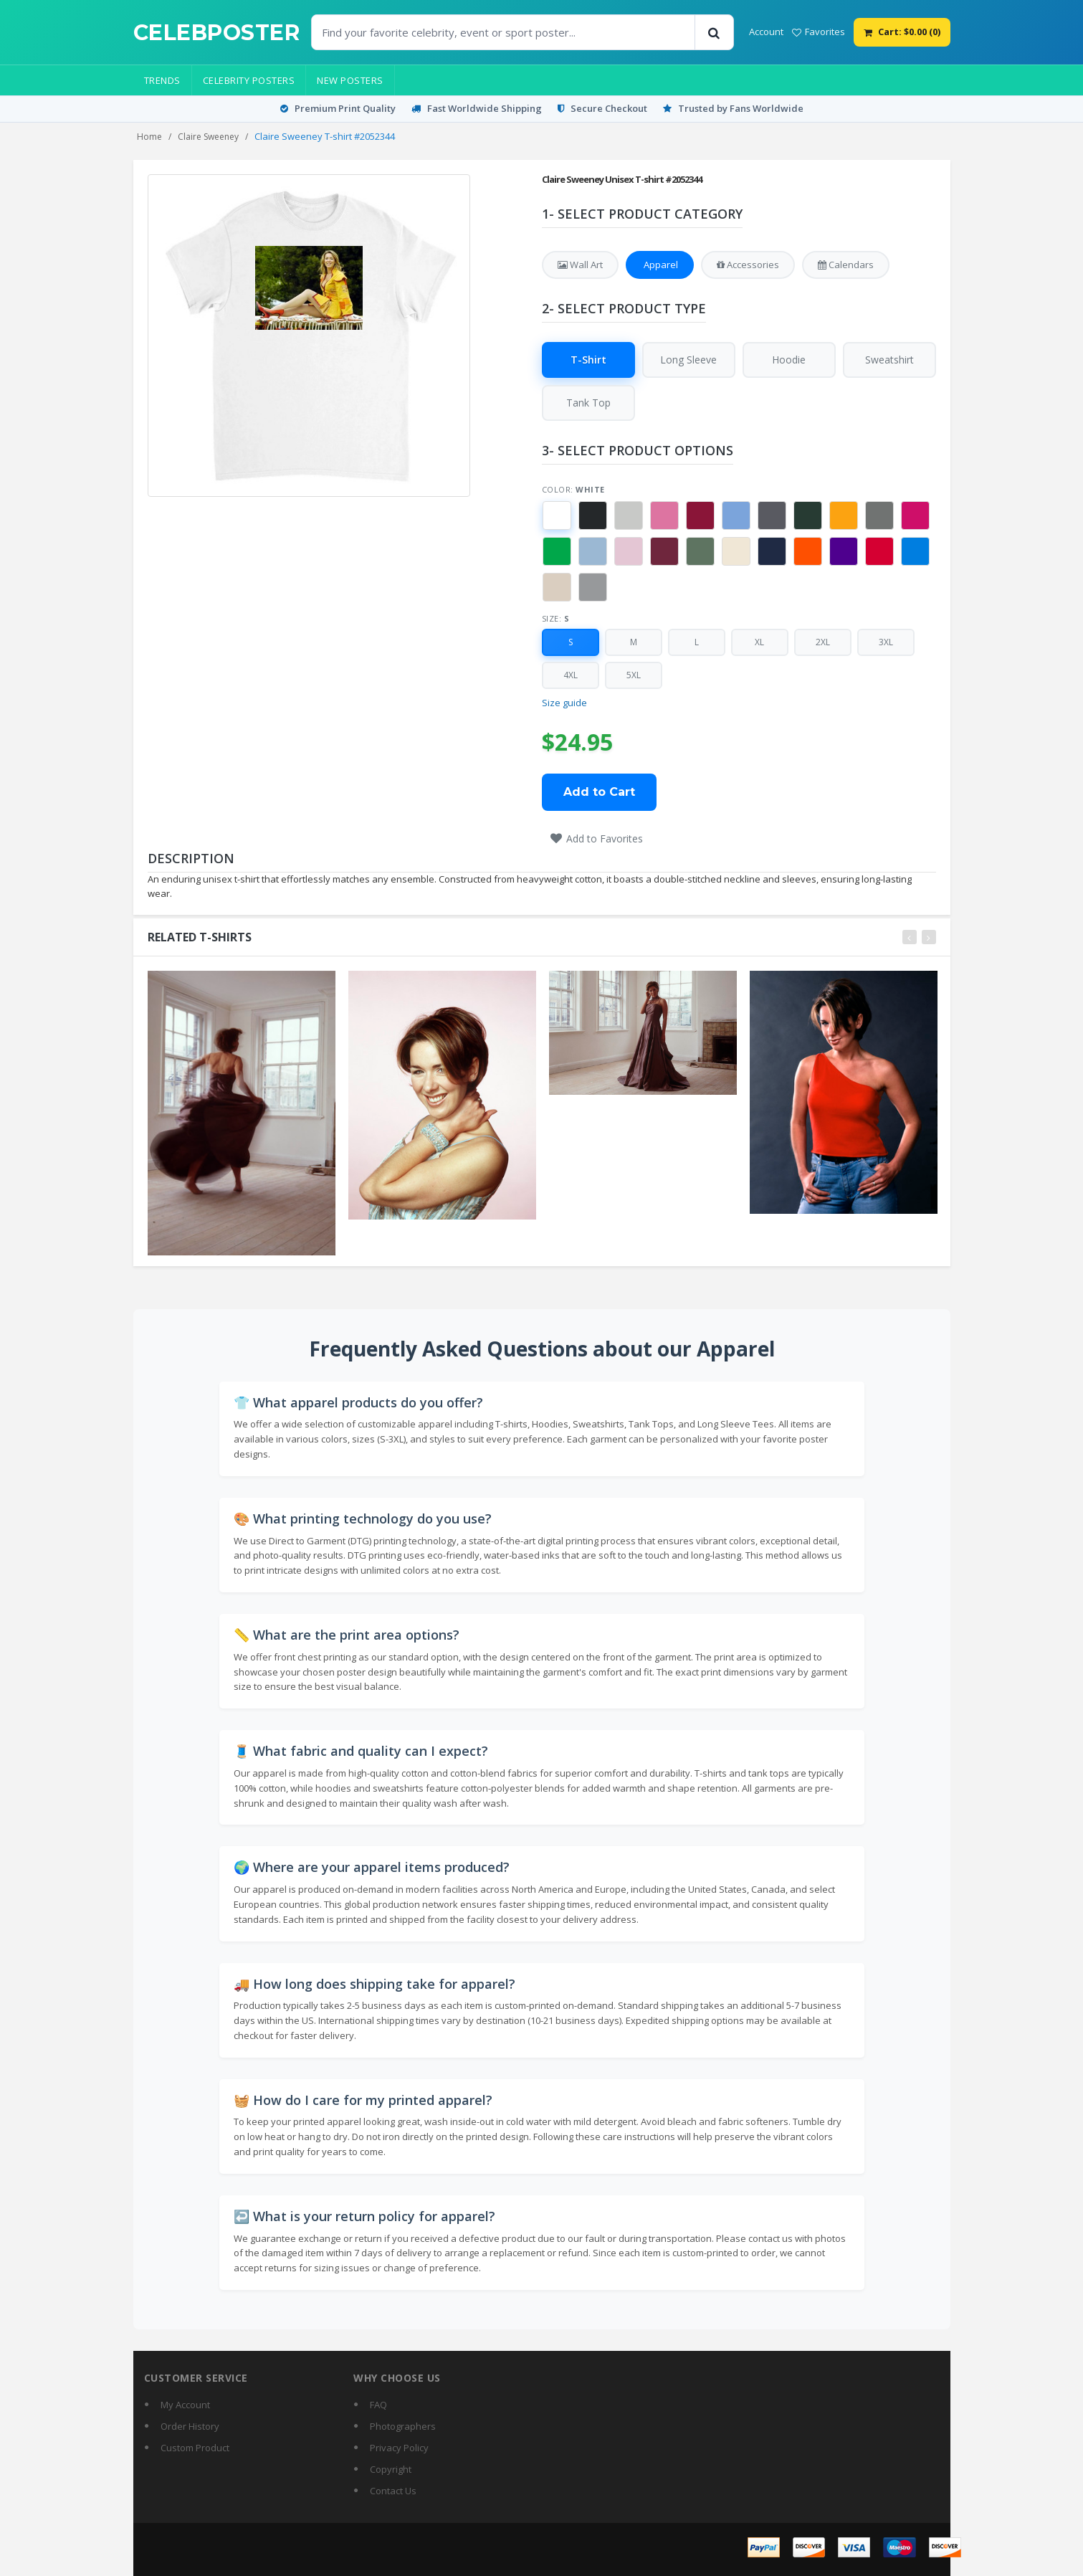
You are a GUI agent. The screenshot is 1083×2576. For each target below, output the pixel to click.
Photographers (403, 2426)
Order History (190, 2426)
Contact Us (393, 2490)
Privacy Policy (399, 2447)
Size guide (564, 703)
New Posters (350, 80)
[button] (557, 516)
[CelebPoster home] (216, 32)
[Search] (714, 32)
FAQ (378, 2404)
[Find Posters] (503, 32)
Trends (162, 80)
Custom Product (195, 2447)
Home (149, 136)
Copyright (390, 2469)
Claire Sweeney (208, 136)
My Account (185, 2404)
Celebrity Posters (249, 80)
